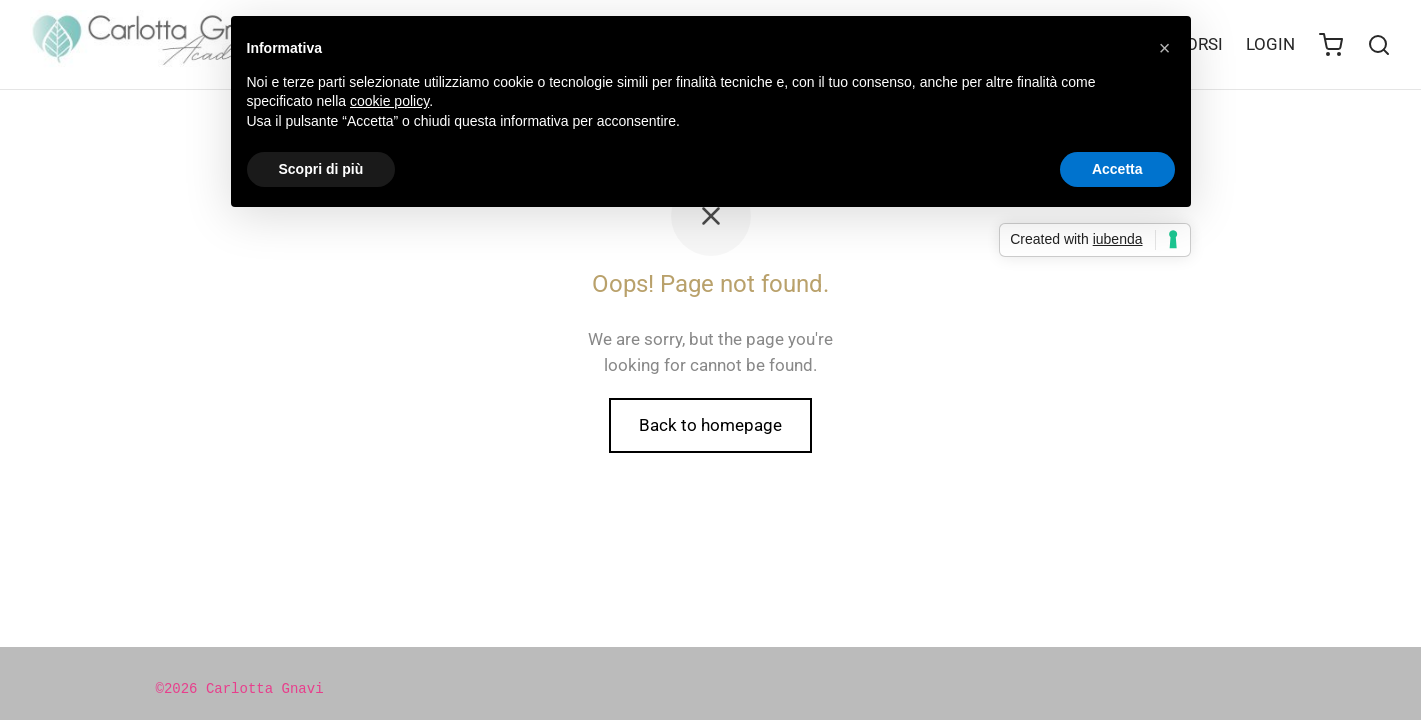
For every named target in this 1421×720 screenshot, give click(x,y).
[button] (1165, 48)
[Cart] (1331, 45)
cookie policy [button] (389, 101)
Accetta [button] (1117, 169)
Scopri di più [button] (321, 169)
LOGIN (1270, 44)
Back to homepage (710, 425)
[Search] (1379, 45)
